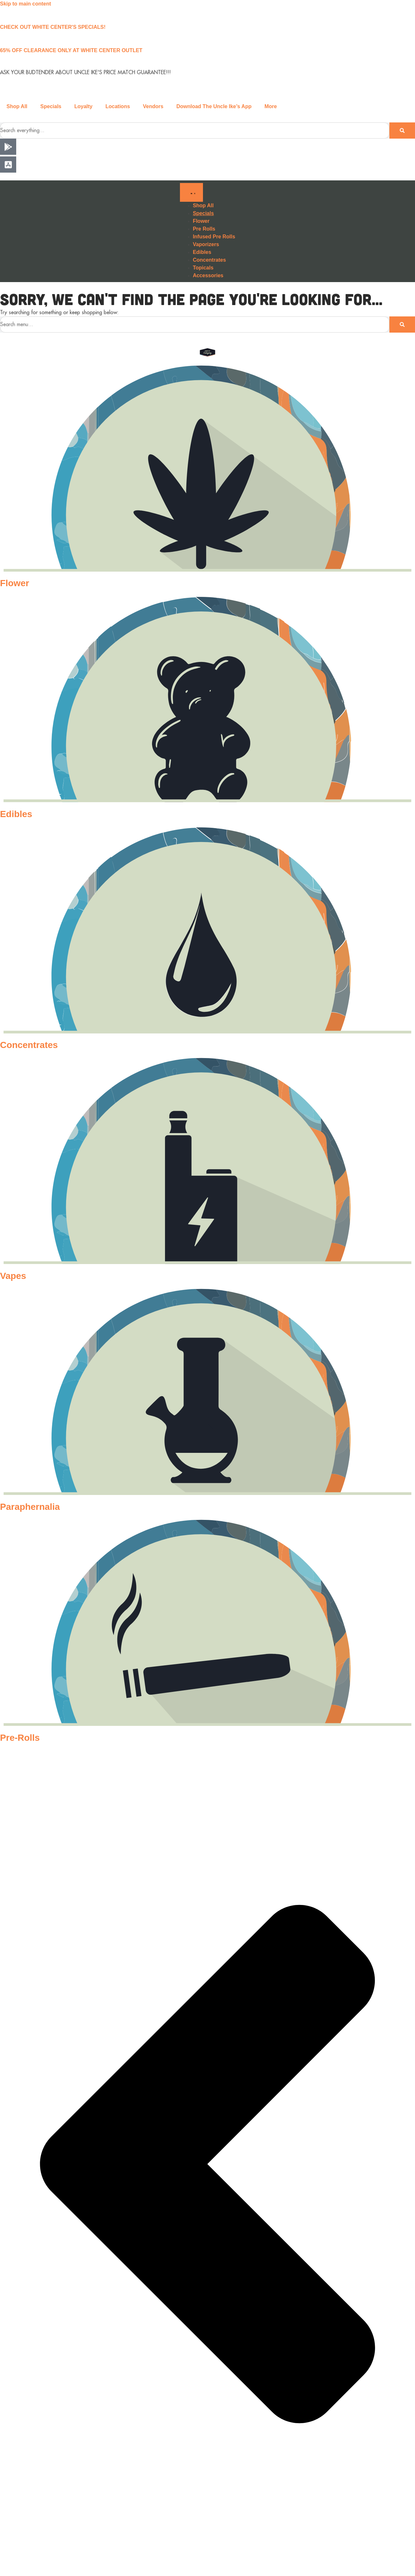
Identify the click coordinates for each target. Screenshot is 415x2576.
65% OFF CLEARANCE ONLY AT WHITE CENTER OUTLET (71, 50)
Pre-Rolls (20, 1738)
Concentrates (29, 1045)
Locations (117, 106)
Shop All (16, 106)
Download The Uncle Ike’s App (214, 106)
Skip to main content (25, 3)
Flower (14, 583)
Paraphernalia (30, 1507)
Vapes (13, 1276)
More (271, 106)
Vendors (153, 106)
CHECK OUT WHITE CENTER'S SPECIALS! (53, 27)
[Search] (402, 130)
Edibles (16, 814)
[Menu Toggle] (191, 192)
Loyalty (83, 106)
